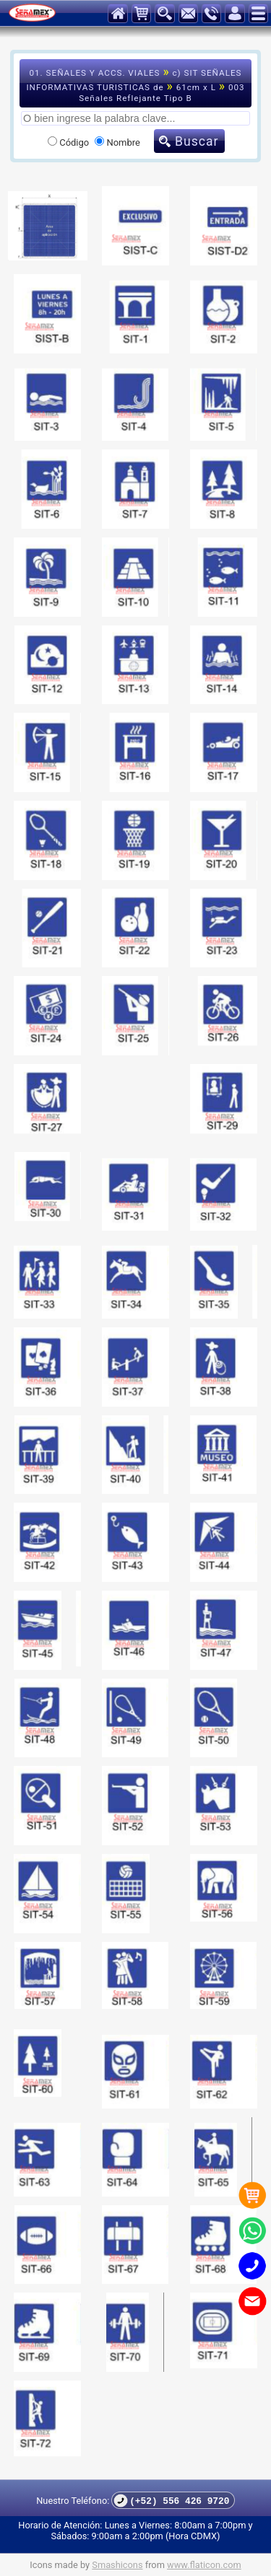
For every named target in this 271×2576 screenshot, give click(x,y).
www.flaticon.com (204, 2564)
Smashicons (117, 2564)
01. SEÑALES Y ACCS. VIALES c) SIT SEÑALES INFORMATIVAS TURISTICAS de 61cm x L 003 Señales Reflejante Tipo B (135, 83)
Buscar (196, 141)
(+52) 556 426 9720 (171, 2500)
